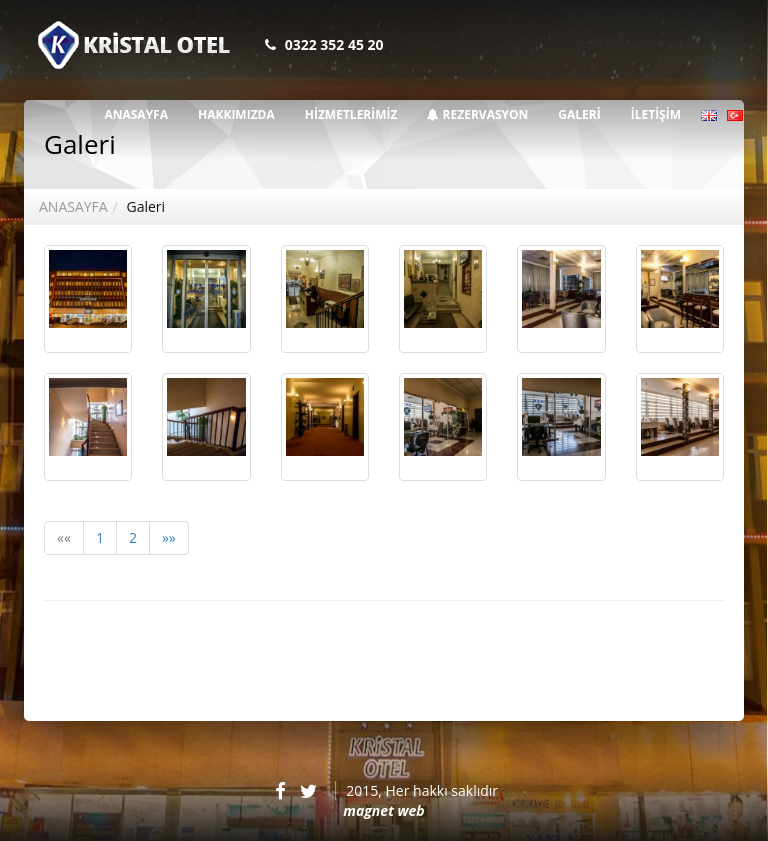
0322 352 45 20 (334, 44)
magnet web (383, 810)
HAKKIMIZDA (236, 114)
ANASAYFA (136, 114)
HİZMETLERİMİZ (351, 114)
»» (169, 537)
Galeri (145, 206)
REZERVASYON (477, 114)
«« (64, 537)
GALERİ (579, 114)
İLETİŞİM (656, 114)
